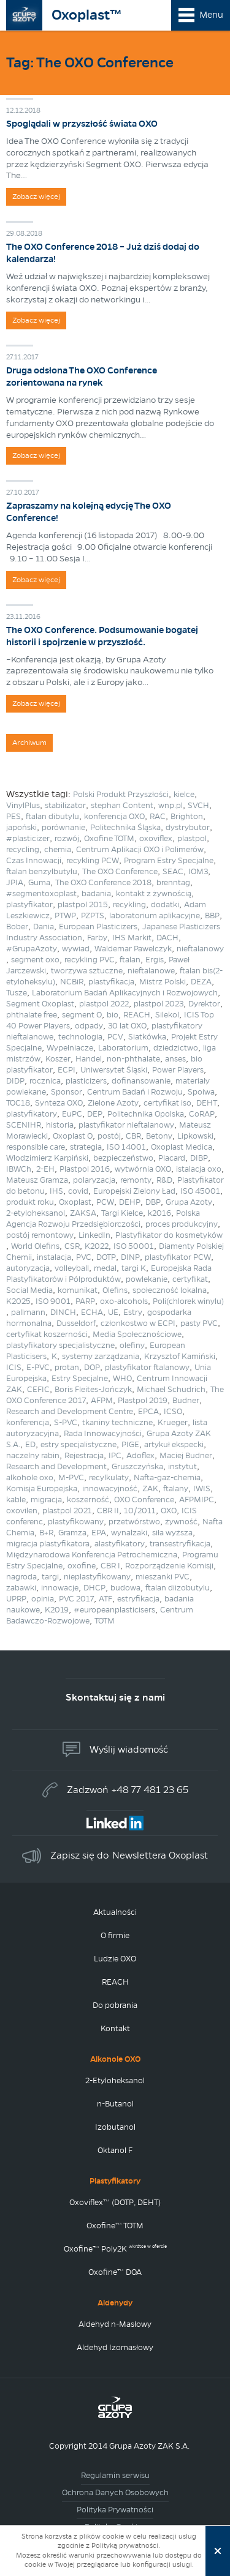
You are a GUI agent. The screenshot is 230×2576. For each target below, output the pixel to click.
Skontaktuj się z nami (115, 1697)
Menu (211, 14)
